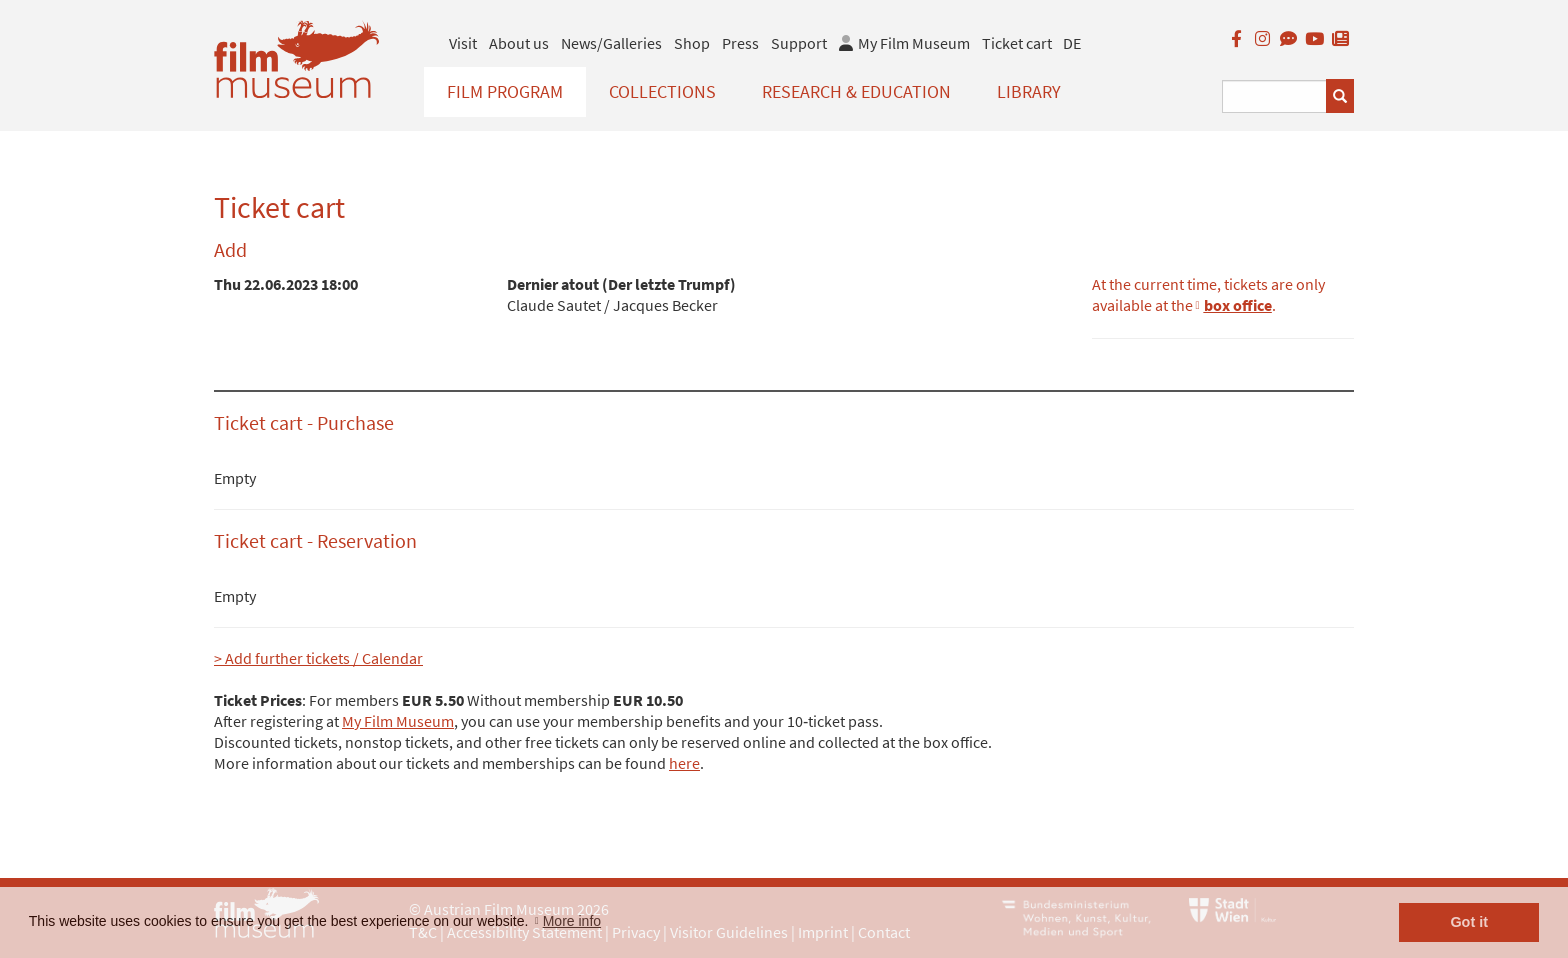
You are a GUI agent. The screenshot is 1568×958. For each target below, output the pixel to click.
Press (740, 43)
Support (799, 43)
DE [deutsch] (1072, 43)
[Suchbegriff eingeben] (1274, 96)
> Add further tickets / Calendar (318, 658)
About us (519, 43)
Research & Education (856, 91)
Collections (662, 91)
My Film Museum (398, 721)
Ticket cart (1017, 43)
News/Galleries (611, 43)
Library (1029, 91)
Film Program (505, 91)
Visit (463, 43)
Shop (692, 43)
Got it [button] (1469, 922)
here (684, 763)
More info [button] (572, 921)
